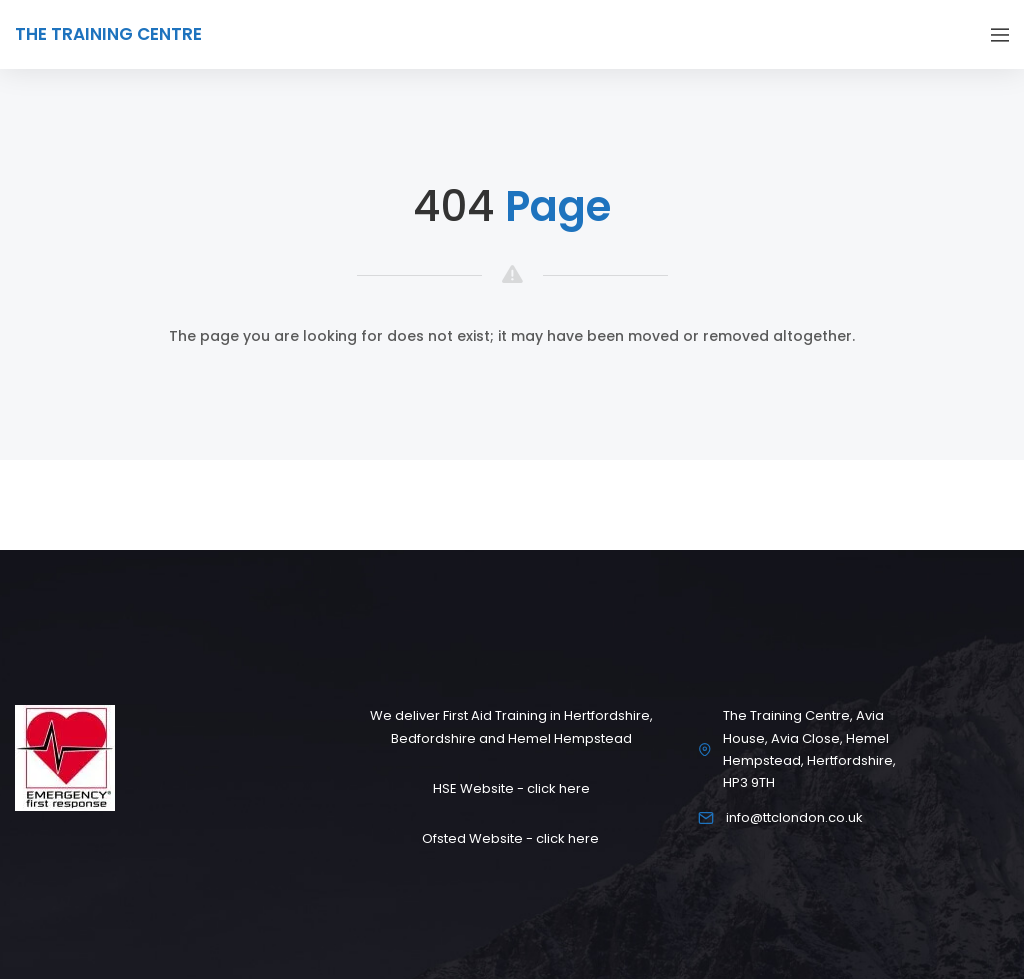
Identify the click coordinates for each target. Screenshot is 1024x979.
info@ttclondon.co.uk (794, 817)
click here (558, 788)
